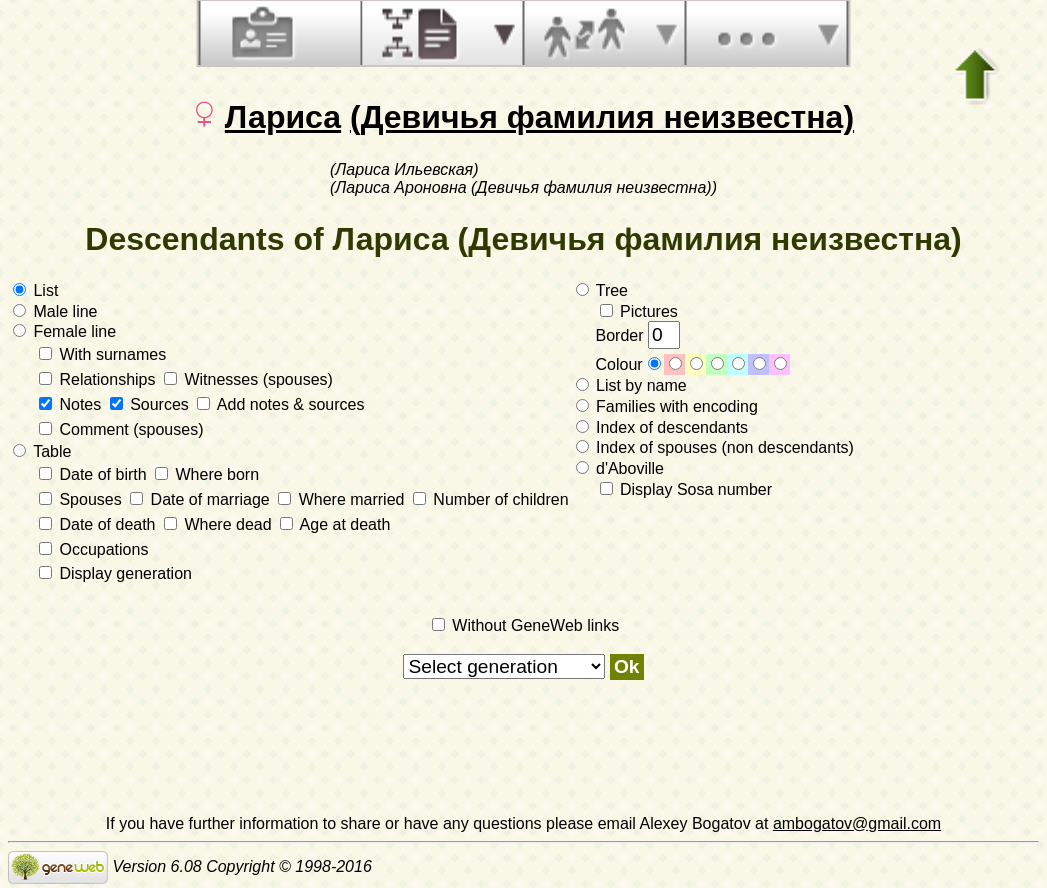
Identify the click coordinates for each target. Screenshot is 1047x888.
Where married (343, 499)
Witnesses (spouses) (248, 379)
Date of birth (95, 474)
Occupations (93, 549)
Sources (152, 404)
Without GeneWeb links (525, 625)
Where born (207, 474)
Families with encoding (667, 406)
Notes (72, 404)
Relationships (99, 379)
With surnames (102, 354)
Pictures (639, 311)
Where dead (220, 524)
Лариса (283, 117)
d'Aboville (620, 468)
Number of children (491, 499)
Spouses (82, 499)
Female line (64, 331)
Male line (55, 311)
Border (638, 335)
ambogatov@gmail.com (857, 823)
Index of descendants (662, 427)
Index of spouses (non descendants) (715, 447)
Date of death (99, 524)
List (35, 290)
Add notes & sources (280, 404)
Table (42, 451)
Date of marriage (202, 499)
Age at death (335, 524)
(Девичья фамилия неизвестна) (602, 117)
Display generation (115, 573)
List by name (631, 385)
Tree (602, 290)
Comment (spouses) (121, 429)
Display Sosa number (686, 489)
